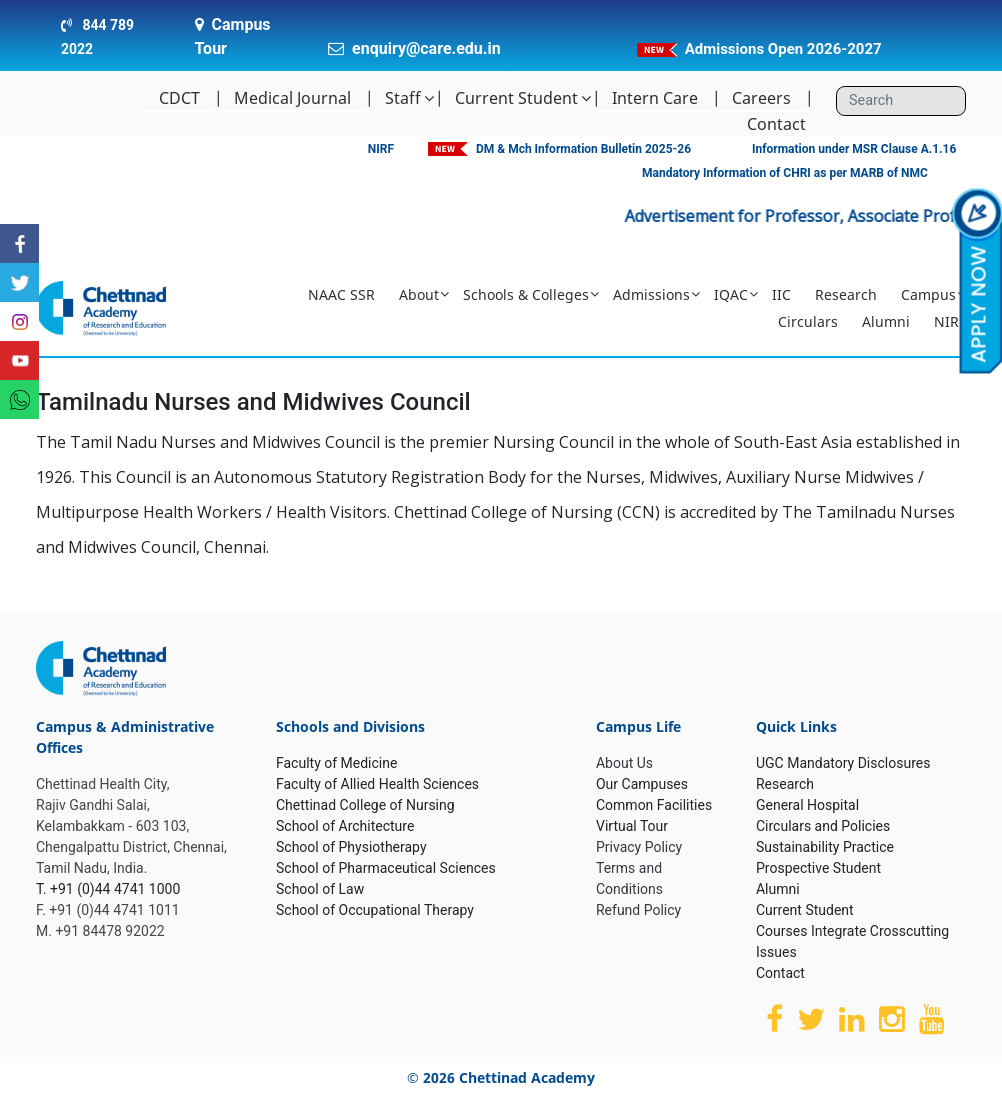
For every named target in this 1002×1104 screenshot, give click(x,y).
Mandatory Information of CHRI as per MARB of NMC (785, 173)
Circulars (808, 321)
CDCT (179, 98)
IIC (781, 294)
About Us (624, 763)
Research (846, 294)
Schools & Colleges (526, 294)
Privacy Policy (639, 847)
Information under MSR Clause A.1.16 (854, 149)
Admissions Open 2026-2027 (783, 49)
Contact (776, 124)
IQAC (731, 294)
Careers (761, 98)
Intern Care (655, 98)
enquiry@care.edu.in (426, 48)
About (419, 294)
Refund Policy (638, 910)
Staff (403, 98)
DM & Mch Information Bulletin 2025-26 (583, 149)
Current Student (516, 98)
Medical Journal (292, 98)
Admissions (651, 294)
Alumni (886, 321)
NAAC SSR (341, 294)
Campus (928, 294)
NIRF (381, 149)
